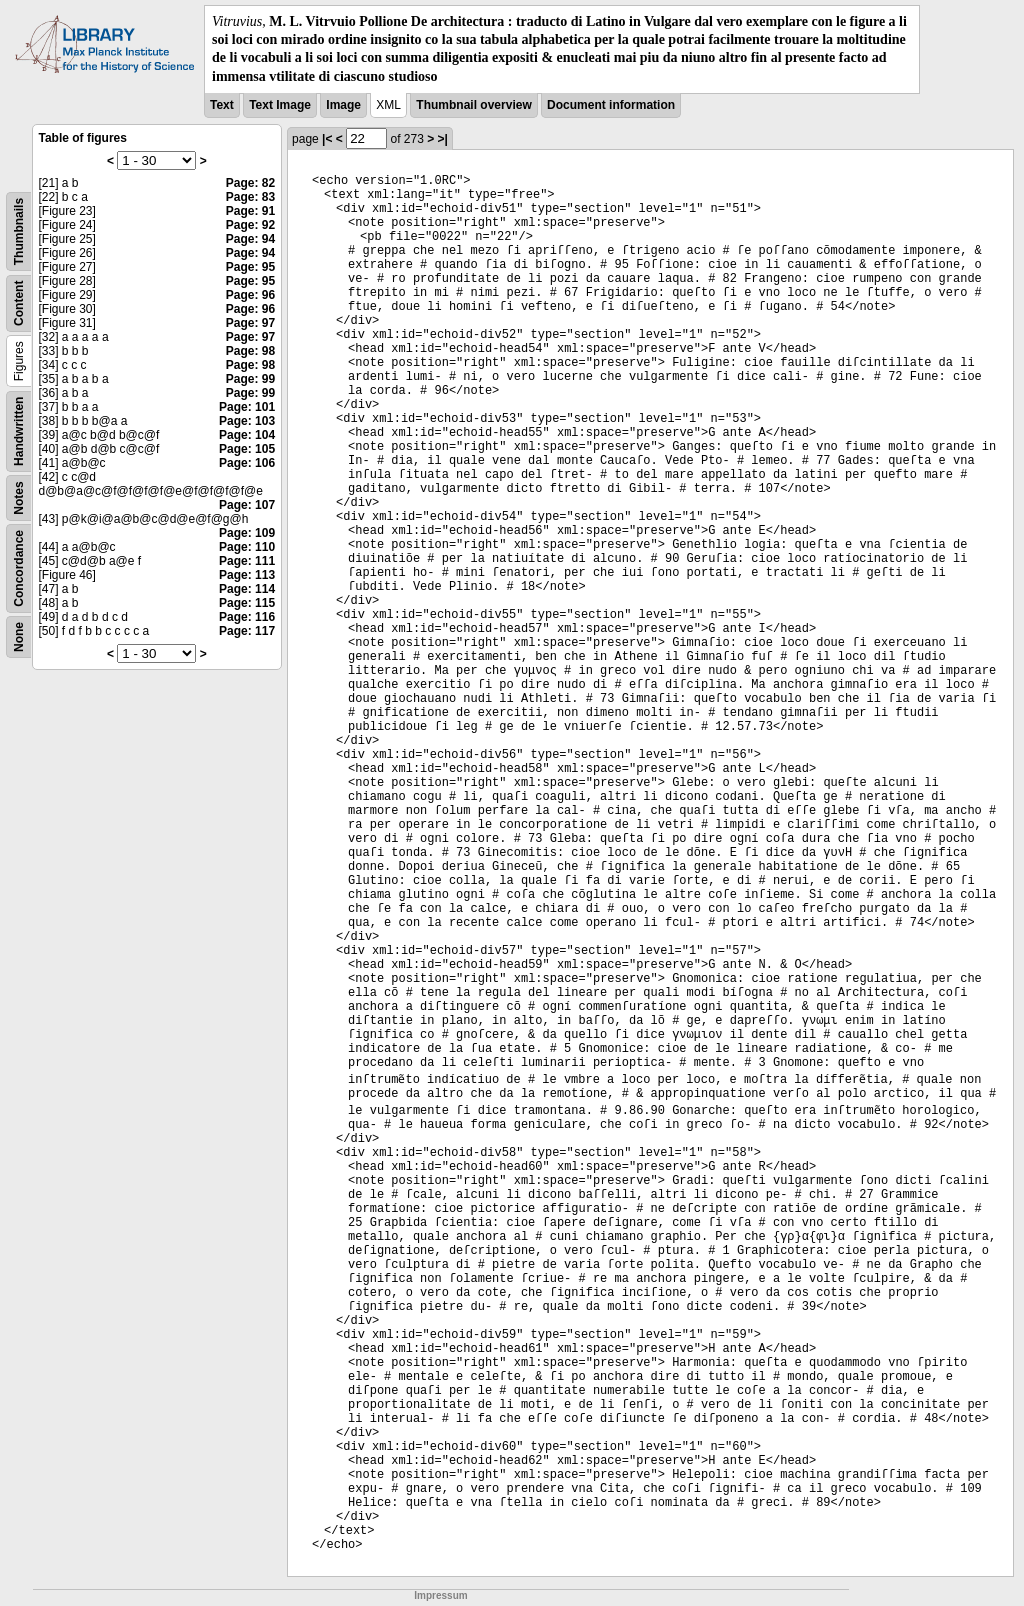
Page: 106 (247, 463)
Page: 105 (247, 449)
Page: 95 (250, 267)
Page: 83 (250, 197)
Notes (19, 497)
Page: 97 (250, 323)
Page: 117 (247, 631)
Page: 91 (250, 211)
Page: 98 (250, 351)
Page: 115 (247, 603)
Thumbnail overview (473, 105)
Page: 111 (247, 561)
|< (327, 139)
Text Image (280, 105)
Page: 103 (247, 421)
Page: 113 (247, 575)
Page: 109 (247, 533)
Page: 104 (247, 435)
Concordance (19, 568)
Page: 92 (250, 225)
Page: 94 (250, 239)
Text (222, 105)
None (19, 637)
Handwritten (19, 430)
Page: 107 (247, 505)
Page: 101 (247, 407)
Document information (611, 105)
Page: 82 (250, 183)
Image (343, 105)
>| (443, 139)
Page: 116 (247, 617)
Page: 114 (247, 589)
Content (19, 302)
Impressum (440, 1595)
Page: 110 (247, 547)
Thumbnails (19, 231)
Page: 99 (250, 379)
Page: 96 (250, 295)
